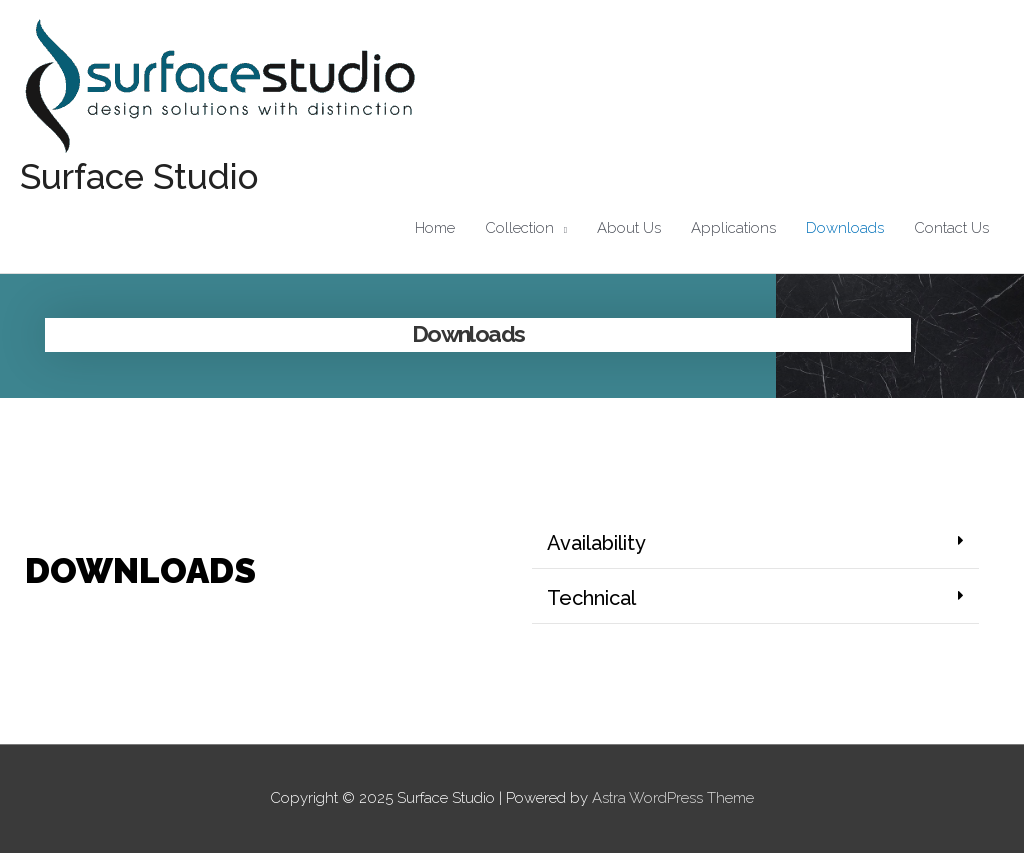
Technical (591, 598)
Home (435, 228)
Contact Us (951, 228)
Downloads (845, 228)
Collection (519, 228)
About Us (629, 228)
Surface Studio (139, 176)
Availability (596, 543)
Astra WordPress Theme (673, 798)
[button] (755, 543)
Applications (733, 228)
